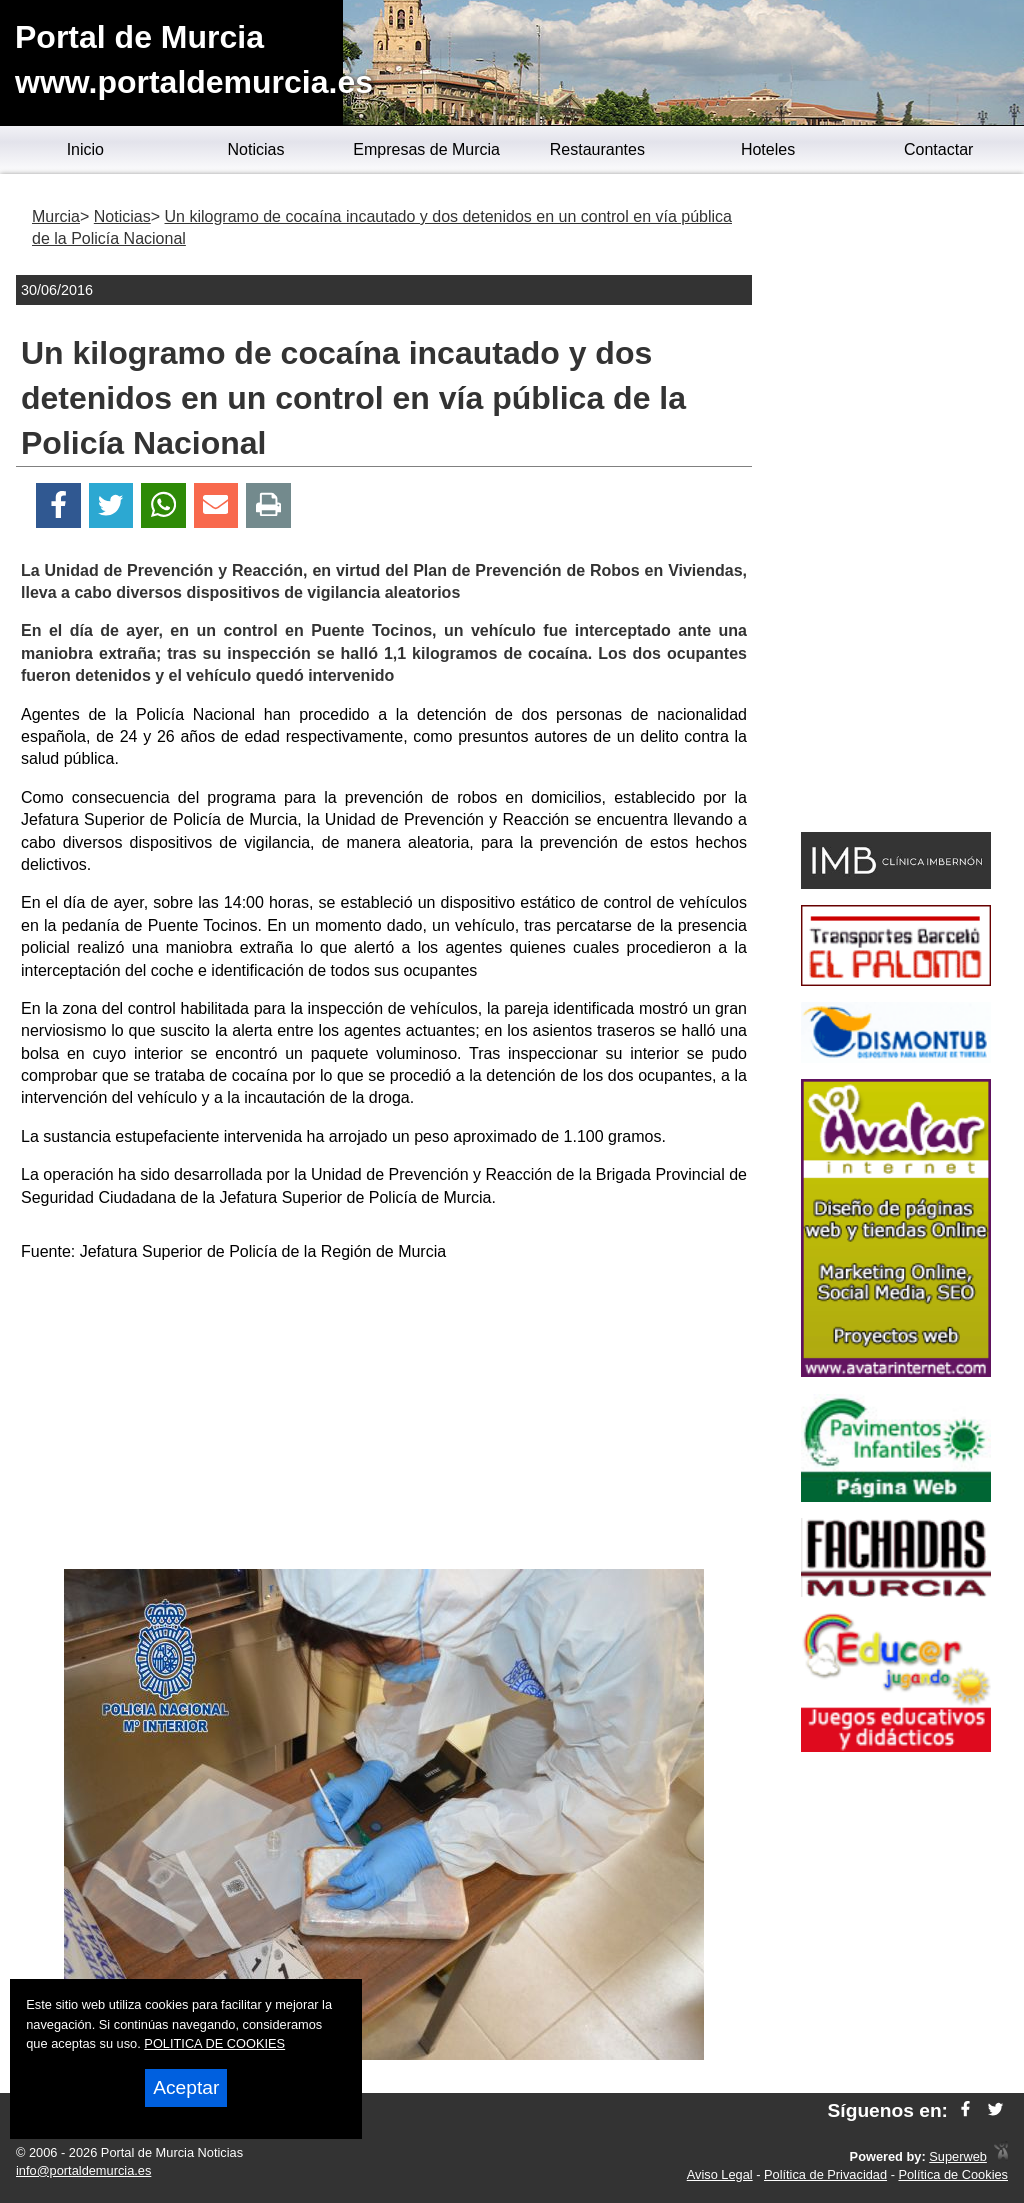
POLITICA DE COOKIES (214, 2043)
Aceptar (186, 2087)
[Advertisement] (384, 1419)
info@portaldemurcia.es (83, 2170)
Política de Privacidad (825, 2174)
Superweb (958, 2156)
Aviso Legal (720, 2174)
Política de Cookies (953, 2174)
